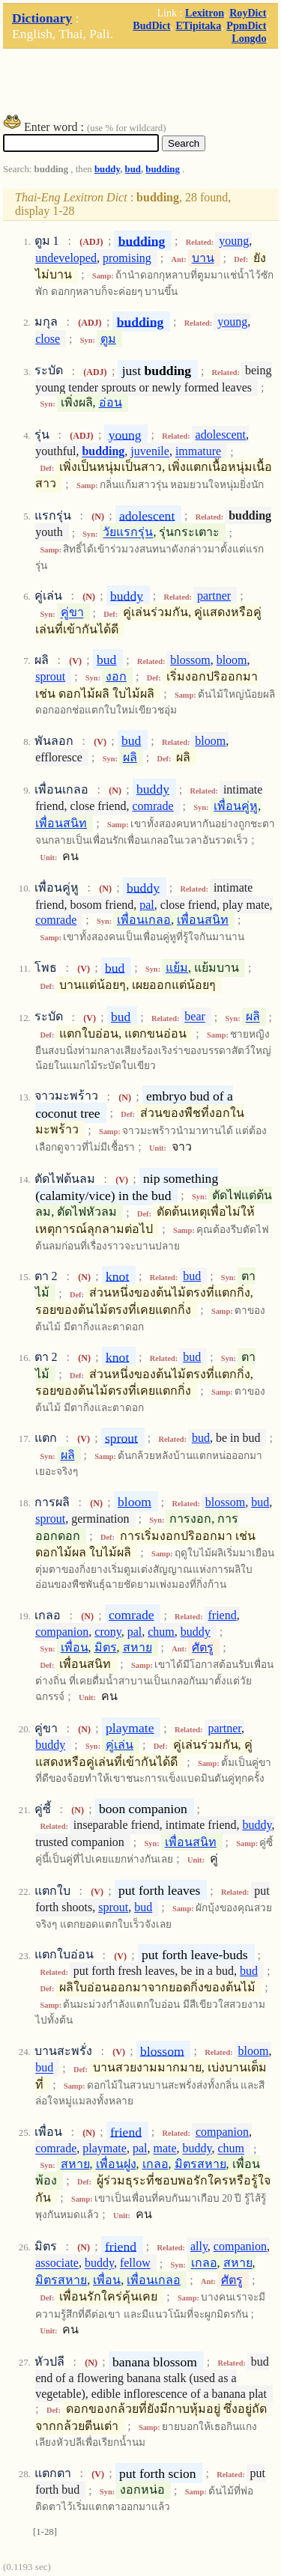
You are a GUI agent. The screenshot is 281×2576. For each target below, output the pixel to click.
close (47, 338)
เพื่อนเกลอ (144, 919)
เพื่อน (74, 1647)
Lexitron (204, 13)
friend (222, 1615)
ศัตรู (203, 1647)
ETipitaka (198, 25)
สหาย (137, 1647)
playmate (130, 1727)
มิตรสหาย (200, 2164)
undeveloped (66, 258)
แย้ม (177, 967)
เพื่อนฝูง (116, 2164)
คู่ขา (72, 612)
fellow (135, 2263)
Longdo (249, 38)
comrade (152, 806)
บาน (203, 258)
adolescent (221, 434)
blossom (190, 660)
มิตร (105, 1647)
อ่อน (110, 402)
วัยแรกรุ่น (128, 532)
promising (127, 258)
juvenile (149, 451)
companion (61, 1631)
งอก (116, 676)
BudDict (151, 25)
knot (117, 1275)
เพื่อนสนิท (61, 823)
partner (214, 595)
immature (198, 451)
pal (146, 904)
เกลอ (155, 2164)
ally (199, 2246)
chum (161, 1631)
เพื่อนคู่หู (236, 806)
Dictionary (42, 17)
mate (164, 2149)
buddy (107, 169)
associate (57, 2263)
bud (133, 169)
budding (162, 169)
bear (194, 1017)
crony (107, 1631)
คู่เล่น (119, 1744)
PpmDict (246, 25)
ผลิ (130, 757)
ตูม (108, 338)
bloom (232, 660)
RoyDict (247, 13)
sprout (50, 676)
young (234, 240)
